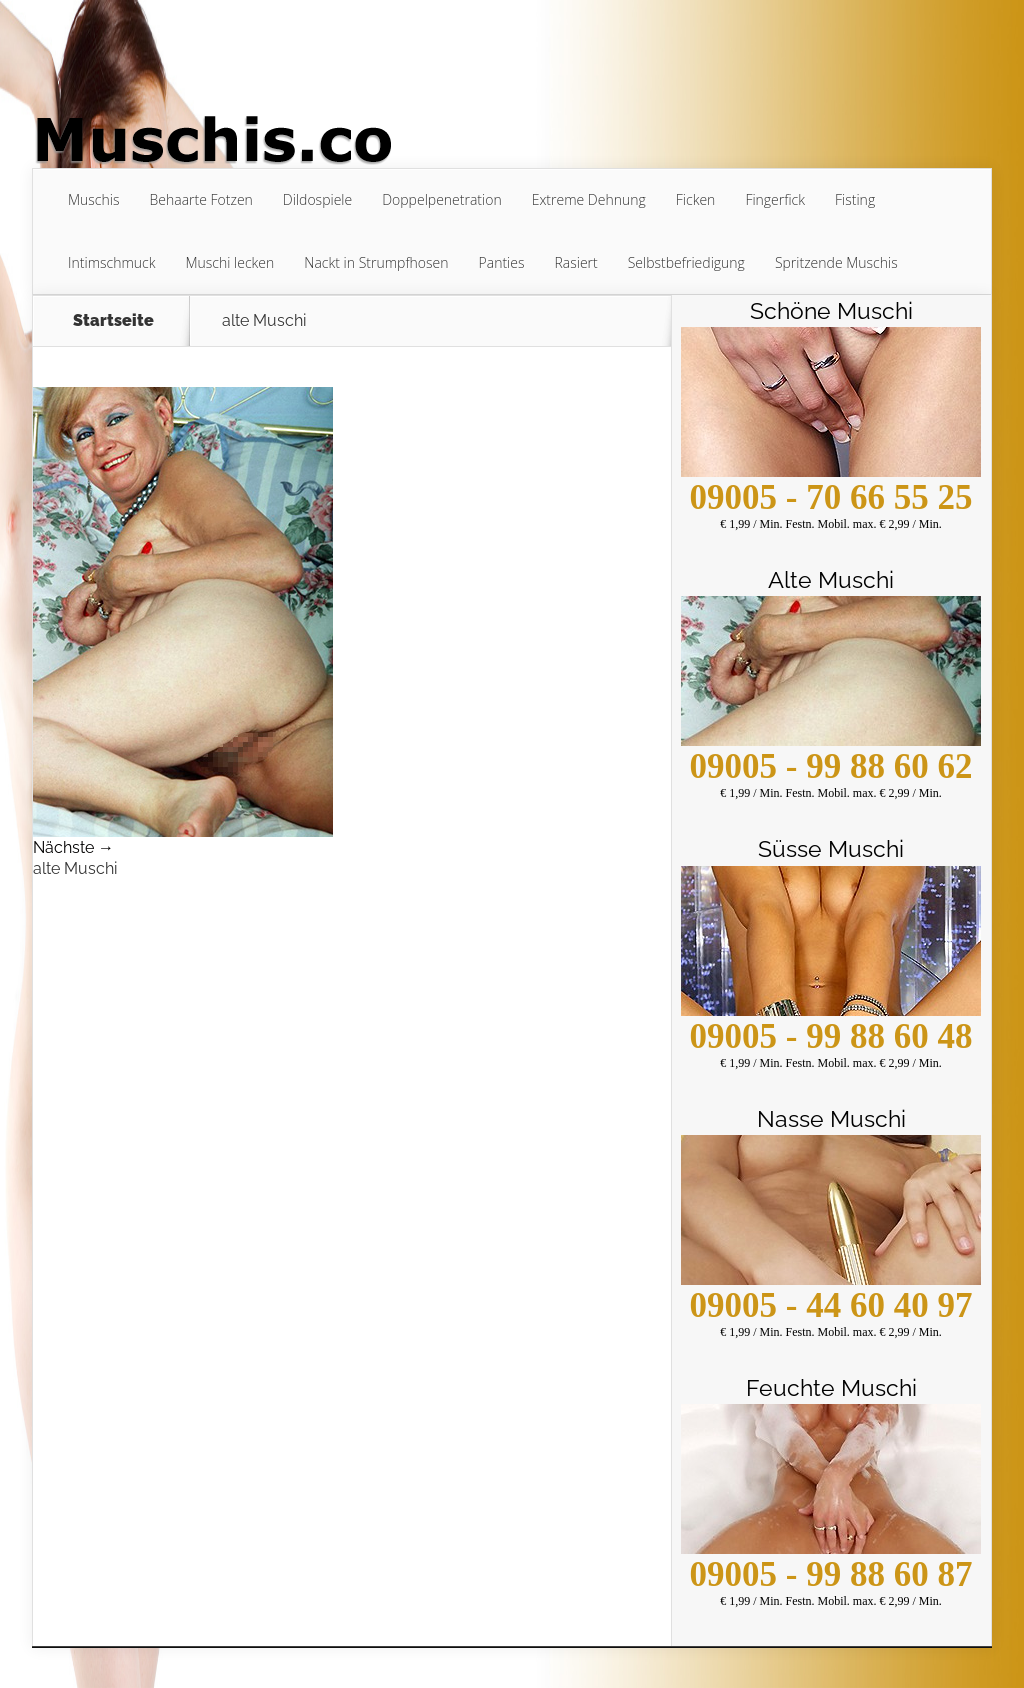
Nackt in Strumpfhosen (376, 262)
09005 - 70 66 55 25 (831, 497)
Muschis (93, 199)
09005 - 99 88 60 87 (831, 1574)
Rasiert (575, 262)
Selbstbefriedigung (686, 262)
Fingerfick (775, 199)
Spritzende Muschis (836, 262)
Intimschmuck (112, 262)
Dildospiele (317, 199)
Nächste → (73, 847)
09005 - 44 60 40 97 (831, 1305)
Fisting (855, 199)
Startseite (113, 321)
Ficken (696, 199)
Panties (502, 262)
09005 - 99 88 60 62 (831, 766)
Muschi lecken (230, 262)
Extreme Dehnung (589, 199)
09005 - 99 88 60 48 (831, 1036)
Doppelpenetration (441, 199)
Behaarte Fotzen (200, 199)
